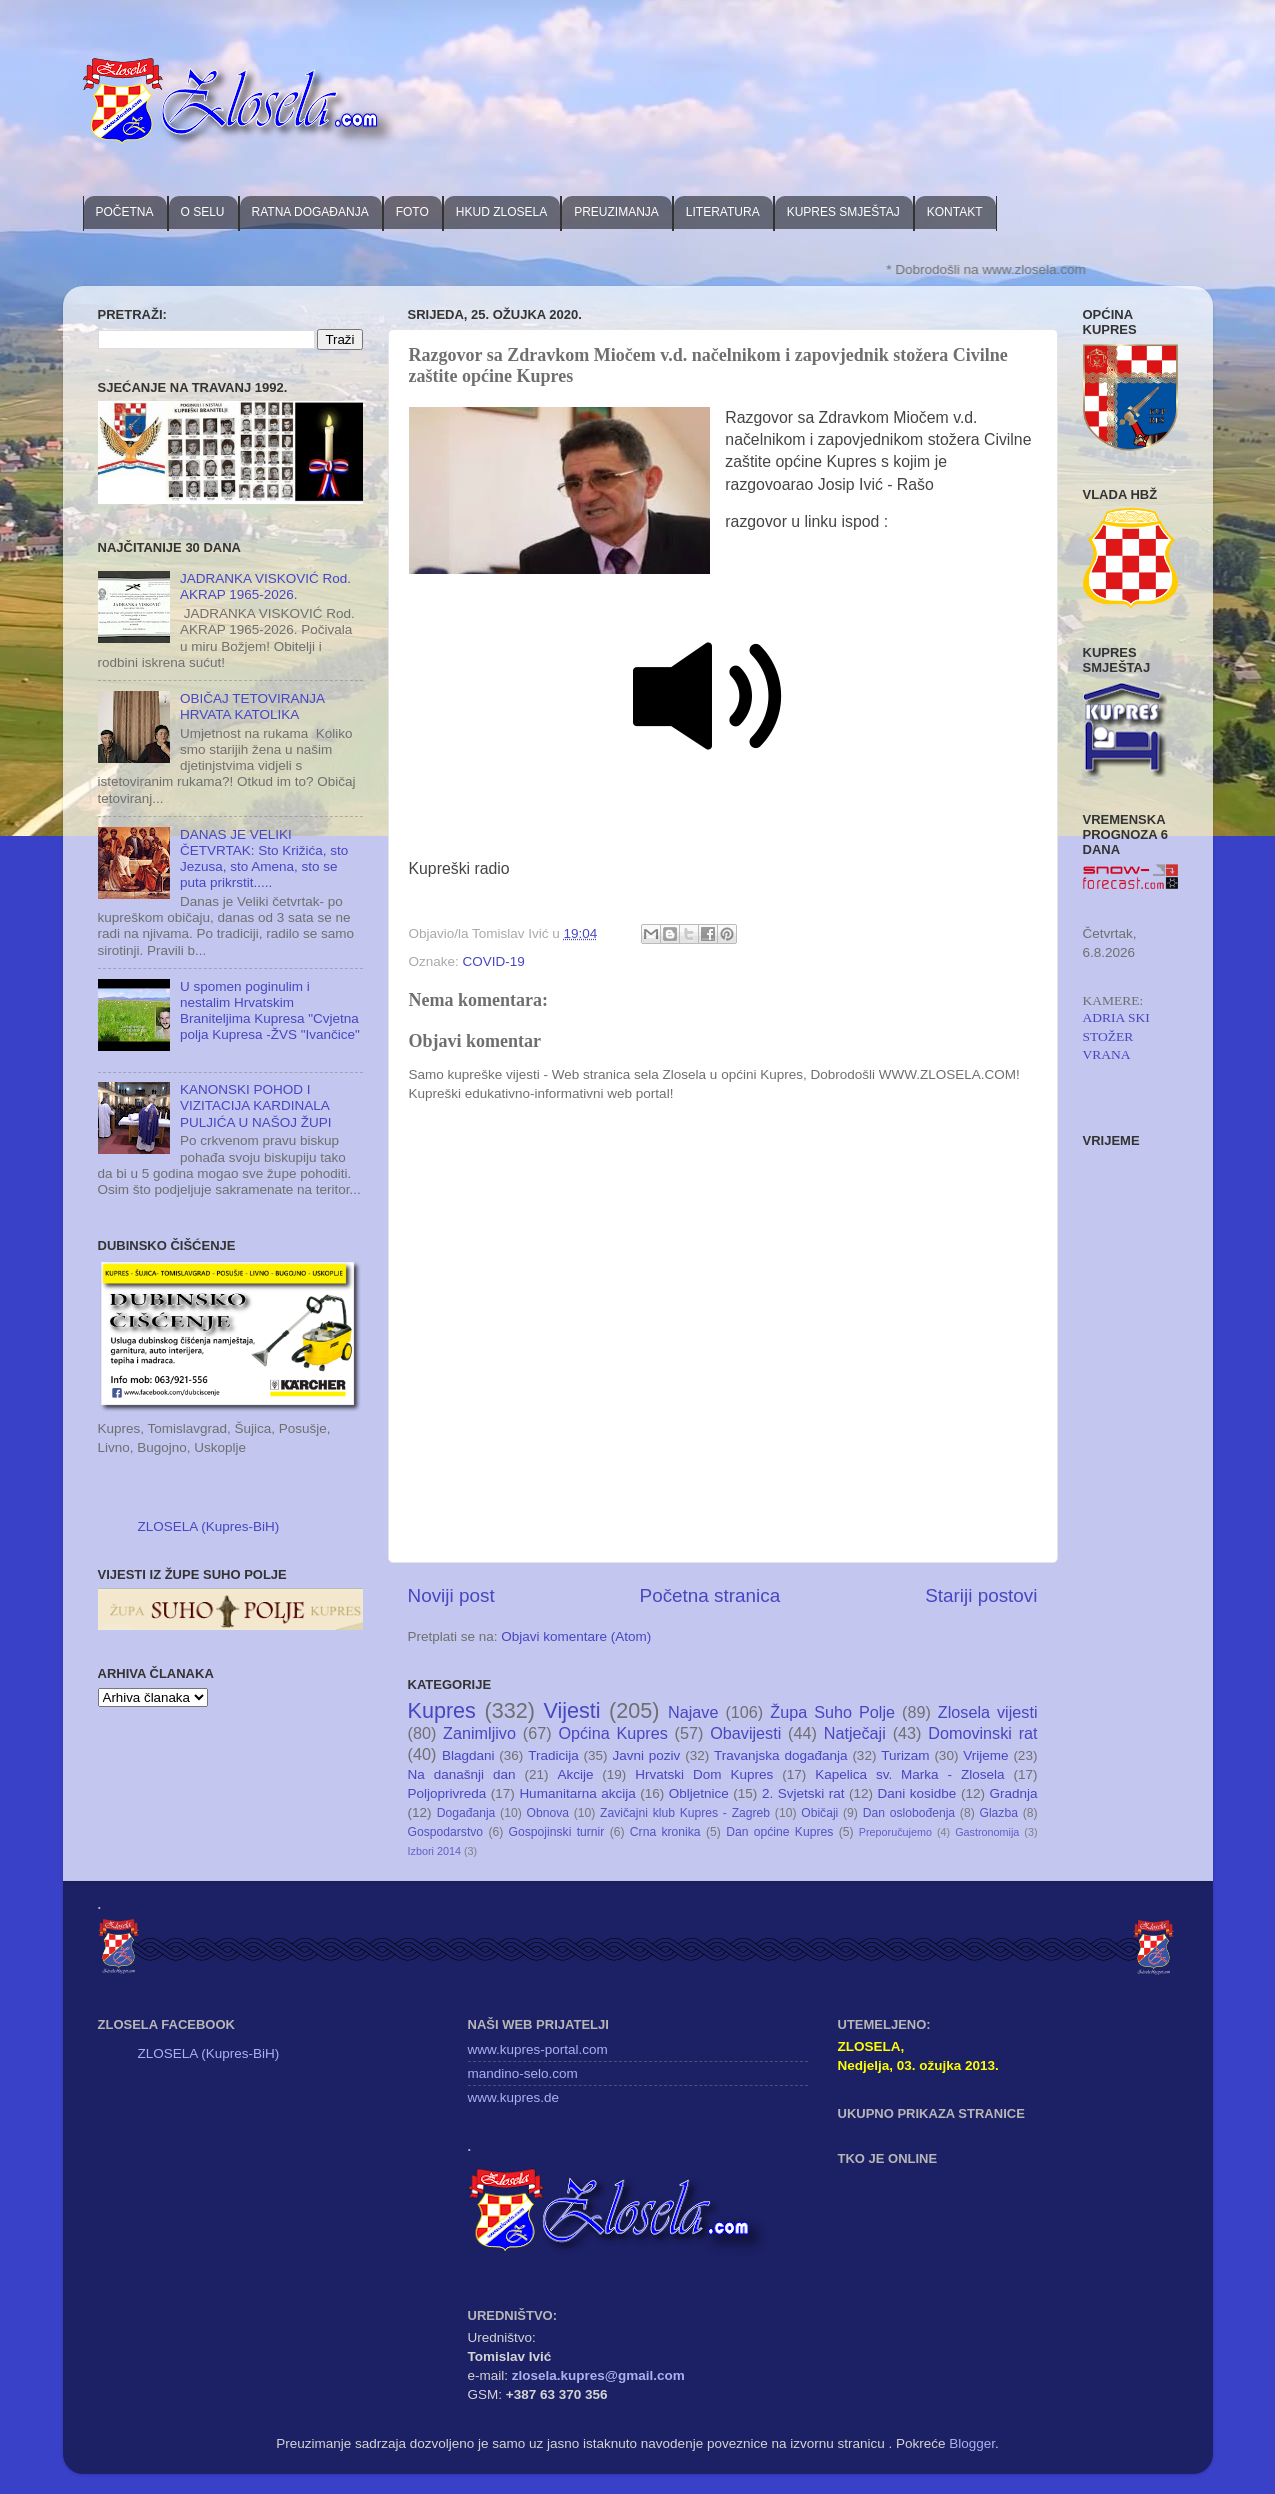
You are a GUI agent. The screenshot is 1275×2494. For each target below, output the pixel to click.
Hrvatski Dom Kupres (704, 1774)
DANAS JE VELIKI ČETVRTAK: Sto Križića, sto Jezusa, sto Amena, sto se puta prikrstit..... (264, 859)
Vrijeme (985, 1755)
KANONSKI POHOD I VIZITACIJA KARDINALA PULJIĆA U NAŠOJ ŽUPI (256, 1105)
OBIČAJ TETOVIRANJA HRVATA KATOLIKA (252, 706)
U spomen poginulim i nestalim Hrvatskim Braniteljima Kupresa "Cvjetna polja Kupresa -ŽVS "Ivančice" (270, 1011)
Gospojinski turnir (557, 1832)
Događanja (466, 1813)
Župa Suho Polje (832, 1712)
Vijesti (571, 1710)
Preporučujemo (895, 1832)
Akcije (575, 1774)
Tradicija (553, 1755)
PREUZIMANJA (616, 212)
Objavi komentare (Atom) (576, 1636)
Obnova (547, 1813)
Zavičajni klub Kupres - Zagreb (685, 1813)
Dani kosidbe (917, 1793)
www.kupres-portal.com (538, 2049)
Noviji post (451, 1595)
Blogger (972, 2443)
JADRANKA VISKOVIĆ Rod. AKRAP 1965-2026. (265, 586)
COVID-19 (494, 961)
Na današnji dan (462, 1774)
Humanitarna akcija (577, 1793)
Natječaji (855, 1733)
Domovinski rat (982, 1733)
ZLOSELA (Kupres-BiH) (209, 1526)
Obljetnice (699, 1793)
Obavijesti (745, 1733)
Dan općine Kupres (779, 1832)
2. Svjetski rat (803, 1793)
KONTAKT (955, 212)
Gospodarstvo (446, 1832)
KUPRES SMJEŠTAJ (843, 212)
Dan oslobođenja (909, 1813)
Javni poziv (646, 1755)
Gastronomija (987, 1832)
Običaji (819, 1813)
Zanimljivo (479, 1733)
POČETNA (125, 212)
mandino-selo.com (523, 2073)
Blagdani (468, 1755)
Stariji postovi (981, 1595)
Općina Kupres (612, 1733)
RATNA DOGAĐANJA (310, 212)
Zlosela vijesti (988, 1712)
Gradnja (1013, 1793)
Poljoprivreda (447, 1793)
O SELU (203, 212)
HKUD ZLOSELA (501, 212)
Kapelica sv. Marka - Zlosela (909, 1774)
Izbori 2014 (434, 1851)
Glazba (998, 1813)
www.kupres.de (514, 2097)
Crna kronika (665, 1832)
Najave (693, 1712)
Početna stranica (710, 1595)
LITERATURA (723, 212)
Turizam (905, 1755)
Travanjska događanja (780, 1755)
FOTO (412, 212)
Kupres (442, 1710)
